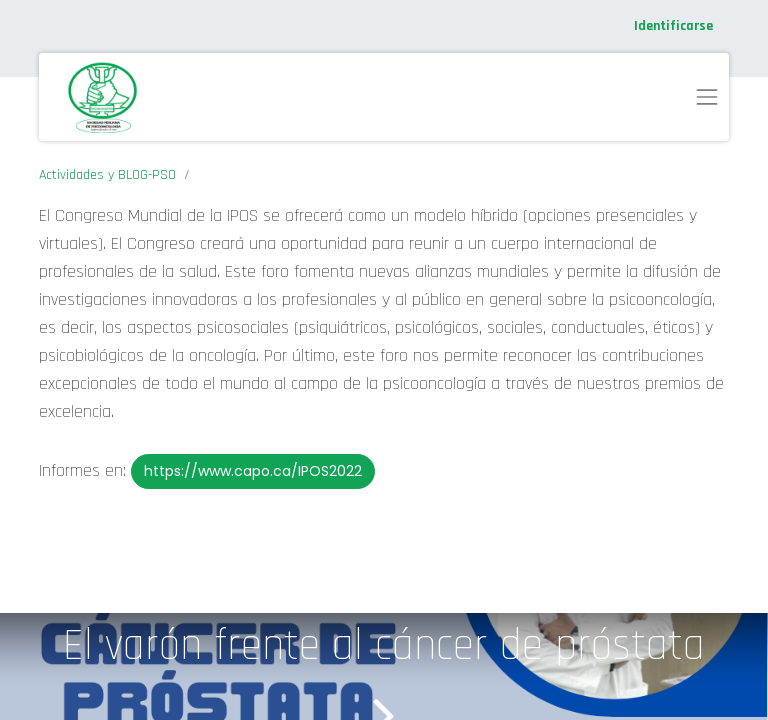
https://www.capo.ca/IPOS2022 (253, 471)
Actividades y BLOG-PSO (107, 175)
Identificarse (673, 26)
